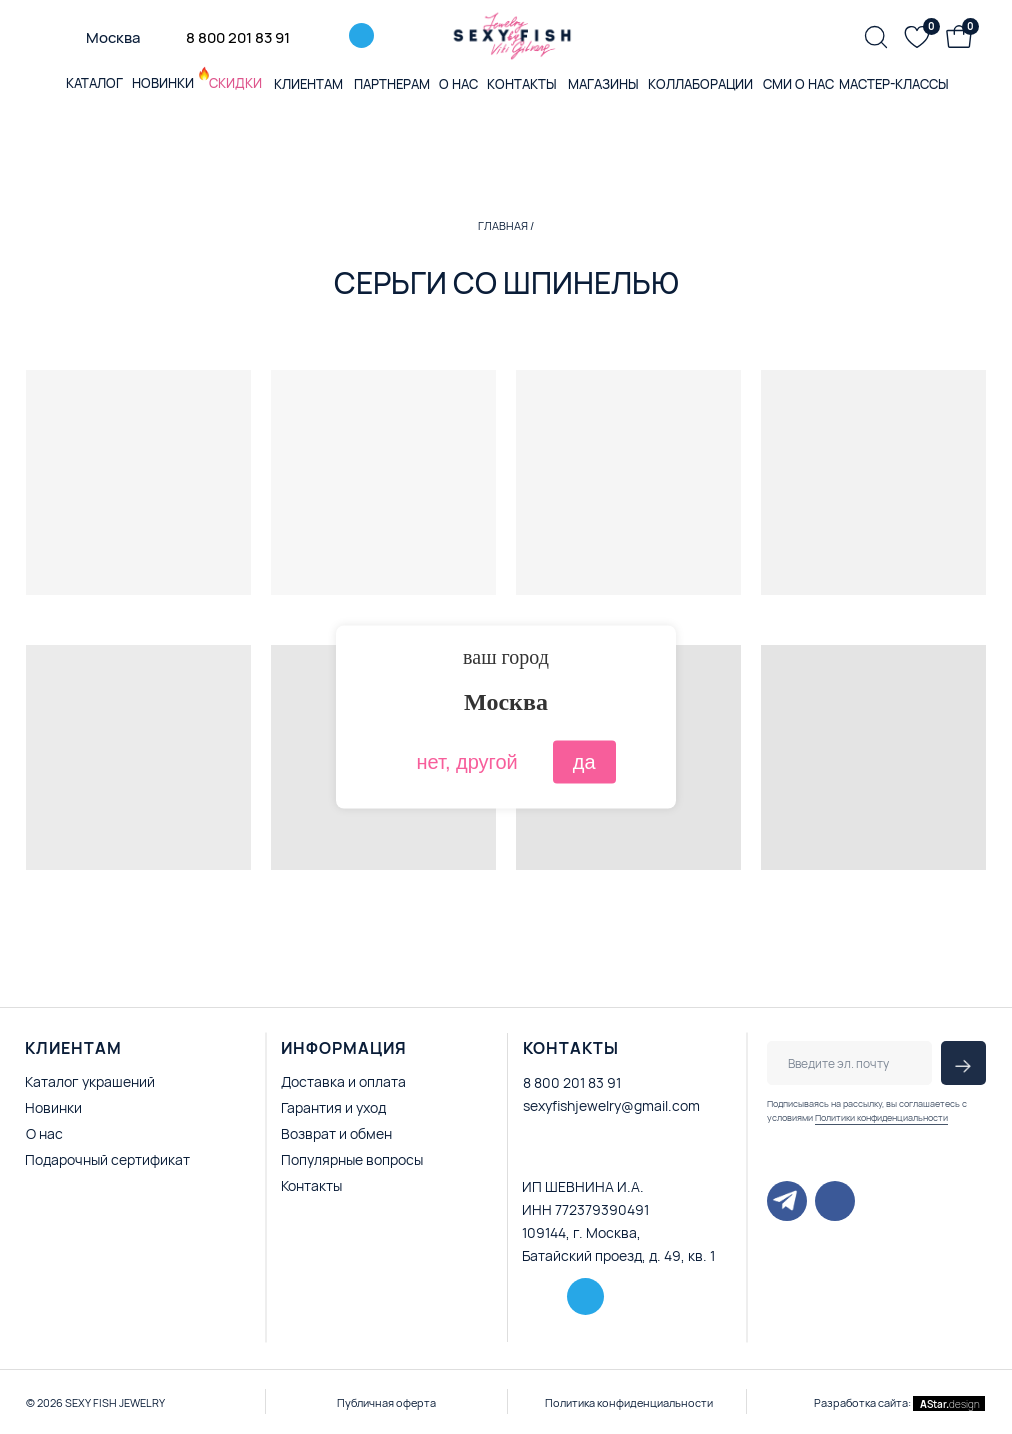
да (584, 762)
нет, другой (466, 762)
